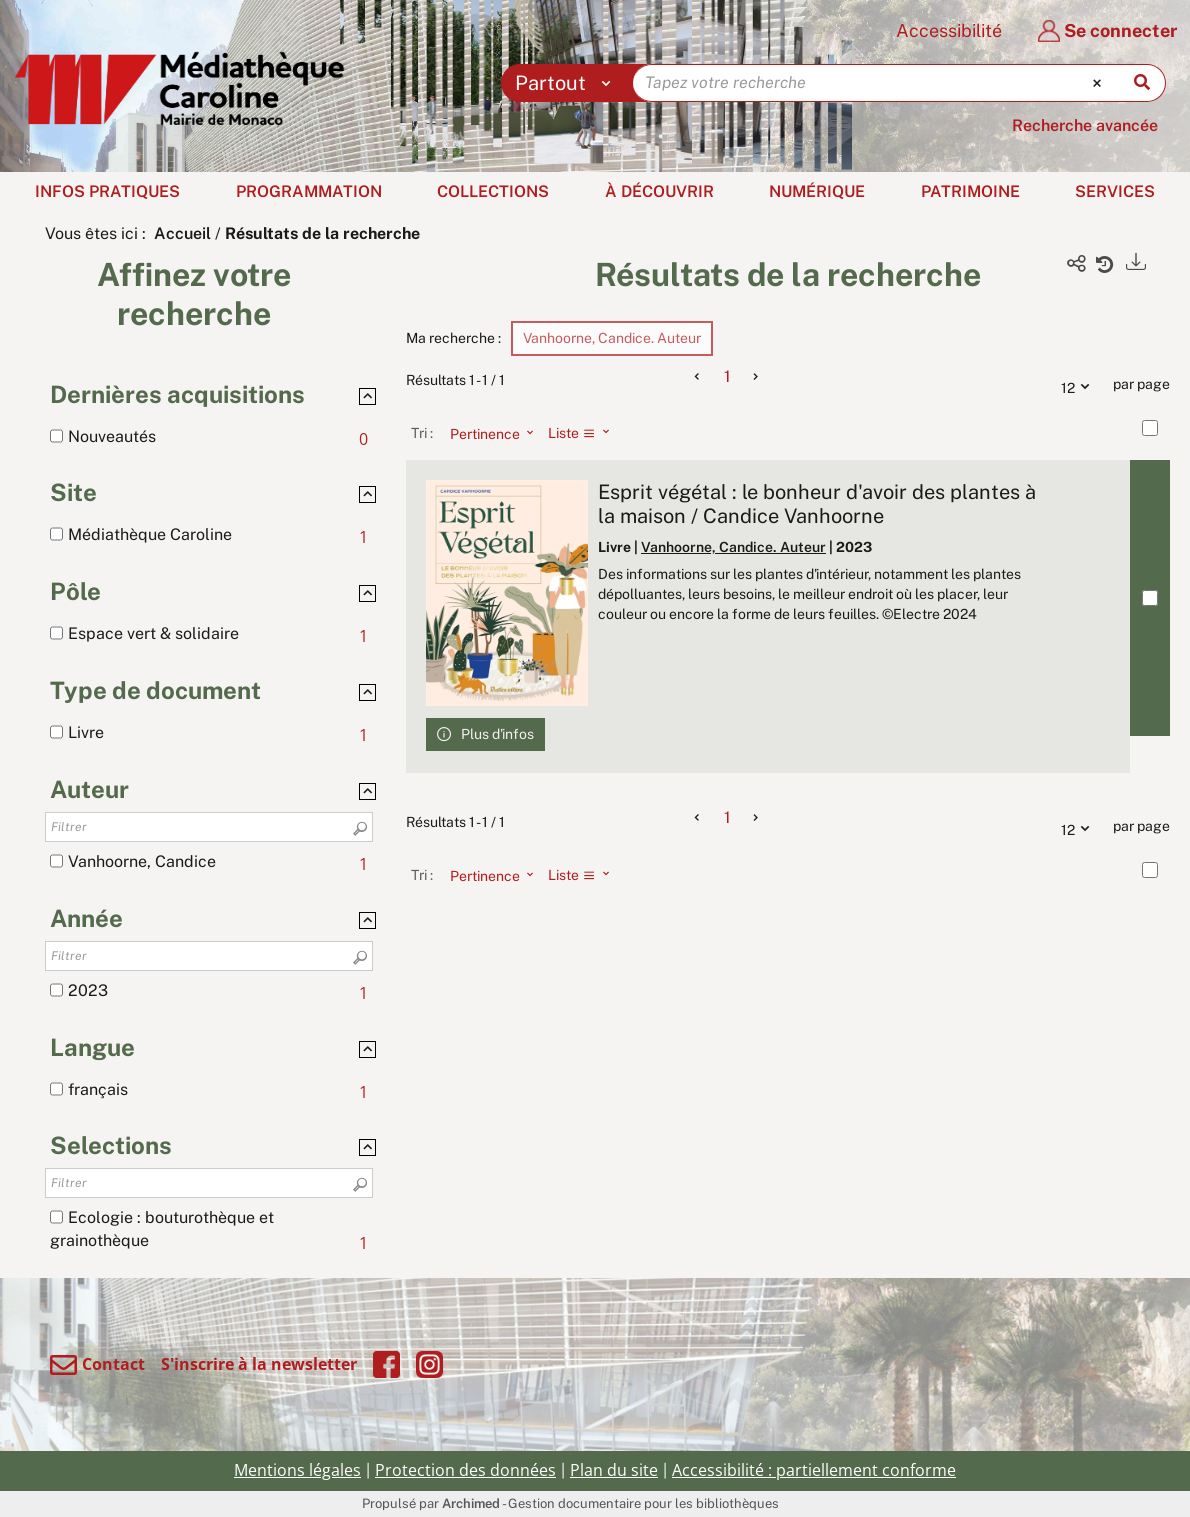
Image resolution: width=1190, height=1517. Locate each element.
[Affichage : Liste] (584, 433)
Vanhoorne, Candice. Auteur (733, 547)
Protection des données (465, 1470)
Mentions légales (297, 1470)
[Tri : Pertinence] (486, 433)
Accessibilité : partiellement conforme (814, 1470)
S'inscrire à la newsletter (259, 1364)
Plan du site (614, 1470)
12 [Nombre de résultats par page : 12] (1080, 385)
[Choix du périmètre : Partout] (567, 83)
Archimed (471, 1503)
